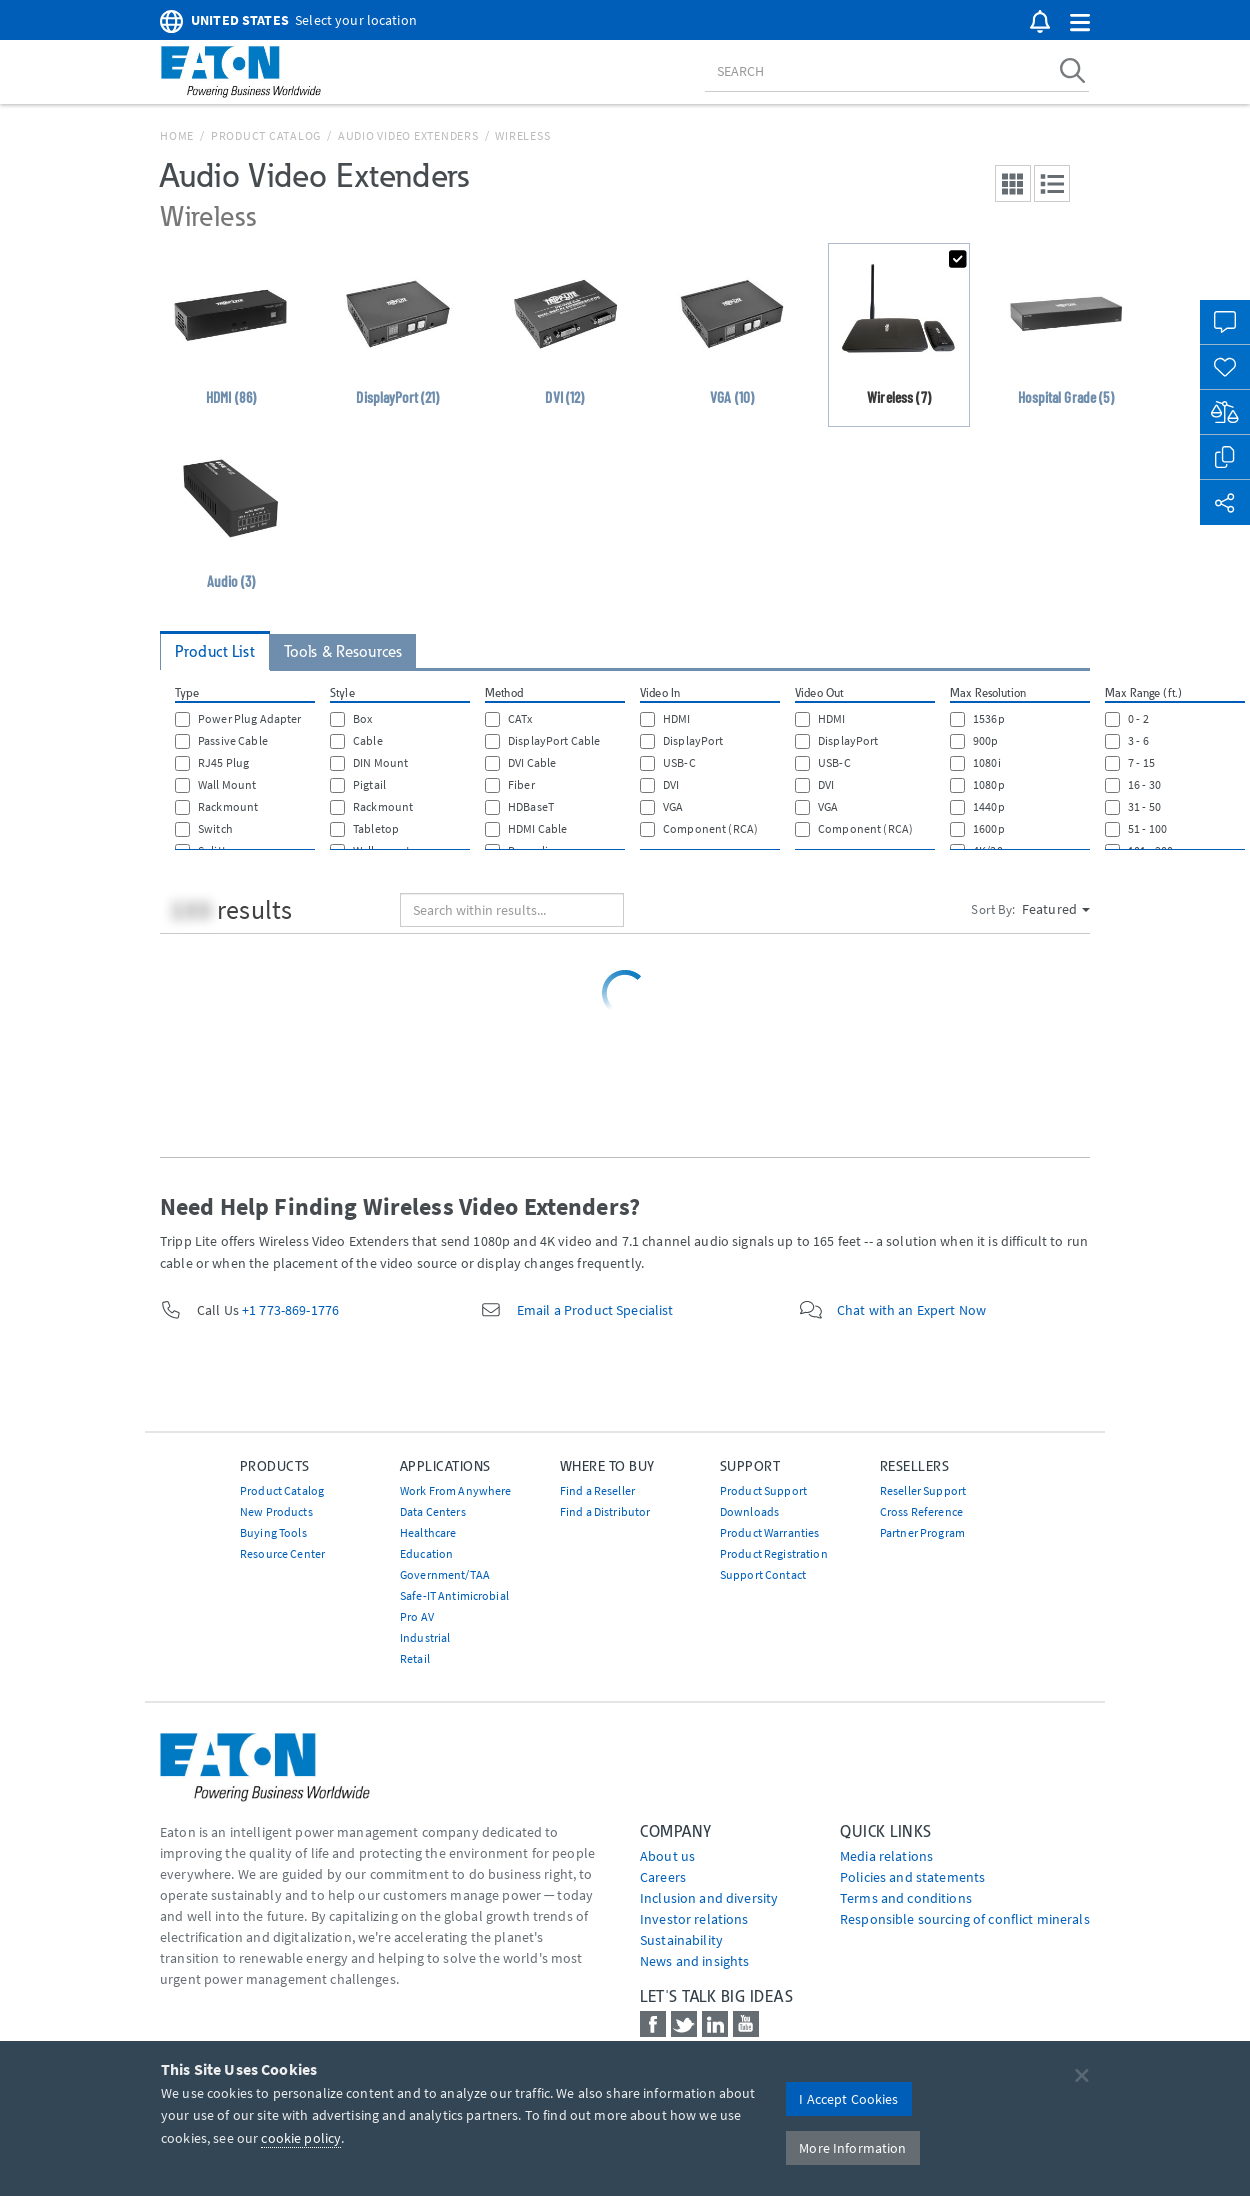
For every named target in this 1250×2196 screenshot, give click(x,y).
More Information (852, 2148)
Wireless (522, 135)
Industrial (425, 1637)
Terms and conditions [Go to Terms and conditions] (906, 1898)
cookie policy (301, 2138)
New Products (276, 1511)
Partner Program (922, 1532)
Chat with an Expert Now (911, 1310)
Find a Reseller (597, 1490)
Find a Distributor (605, 1511)
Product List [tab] (215, 651)
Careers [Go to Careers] (663, 1877)
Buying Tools (273, 1532)
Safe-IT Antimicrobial (454, 1595)
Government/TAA (445, 1574)
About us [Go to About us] (667, 1856)
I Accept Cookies (848, 2099)
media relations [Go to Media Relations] (886, 1856)
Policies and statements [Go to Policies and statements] (912, 1877)
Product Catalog (266, 135)
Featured (1056, 909)
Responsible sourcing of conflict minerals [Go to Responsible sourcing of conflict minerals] (965, 1919)
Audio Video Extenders (408, 135)
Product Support (763, 1490)
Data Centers (433, 1511)
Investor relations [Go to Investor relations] (694, 1919)
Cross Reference (921, 1511)
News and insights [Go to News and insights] (694, 1961)
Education (426, 1553)
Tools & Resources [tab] (343, 651)
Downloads (749, 1511)
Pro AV (417, 1616)
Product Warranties (770, 1532)
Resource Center (282, 1553)
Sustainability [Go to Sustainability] (681, 1940)
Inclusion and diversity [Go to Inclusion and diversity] (709, 1898)
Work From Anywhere (456, 1490)
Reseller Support (923, 1490)
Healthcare (428, 1532)
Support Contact (763, 1574)
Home (177, 135)
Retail (415, 1658)
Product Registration (774, 1553)
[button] (1080, 23)
